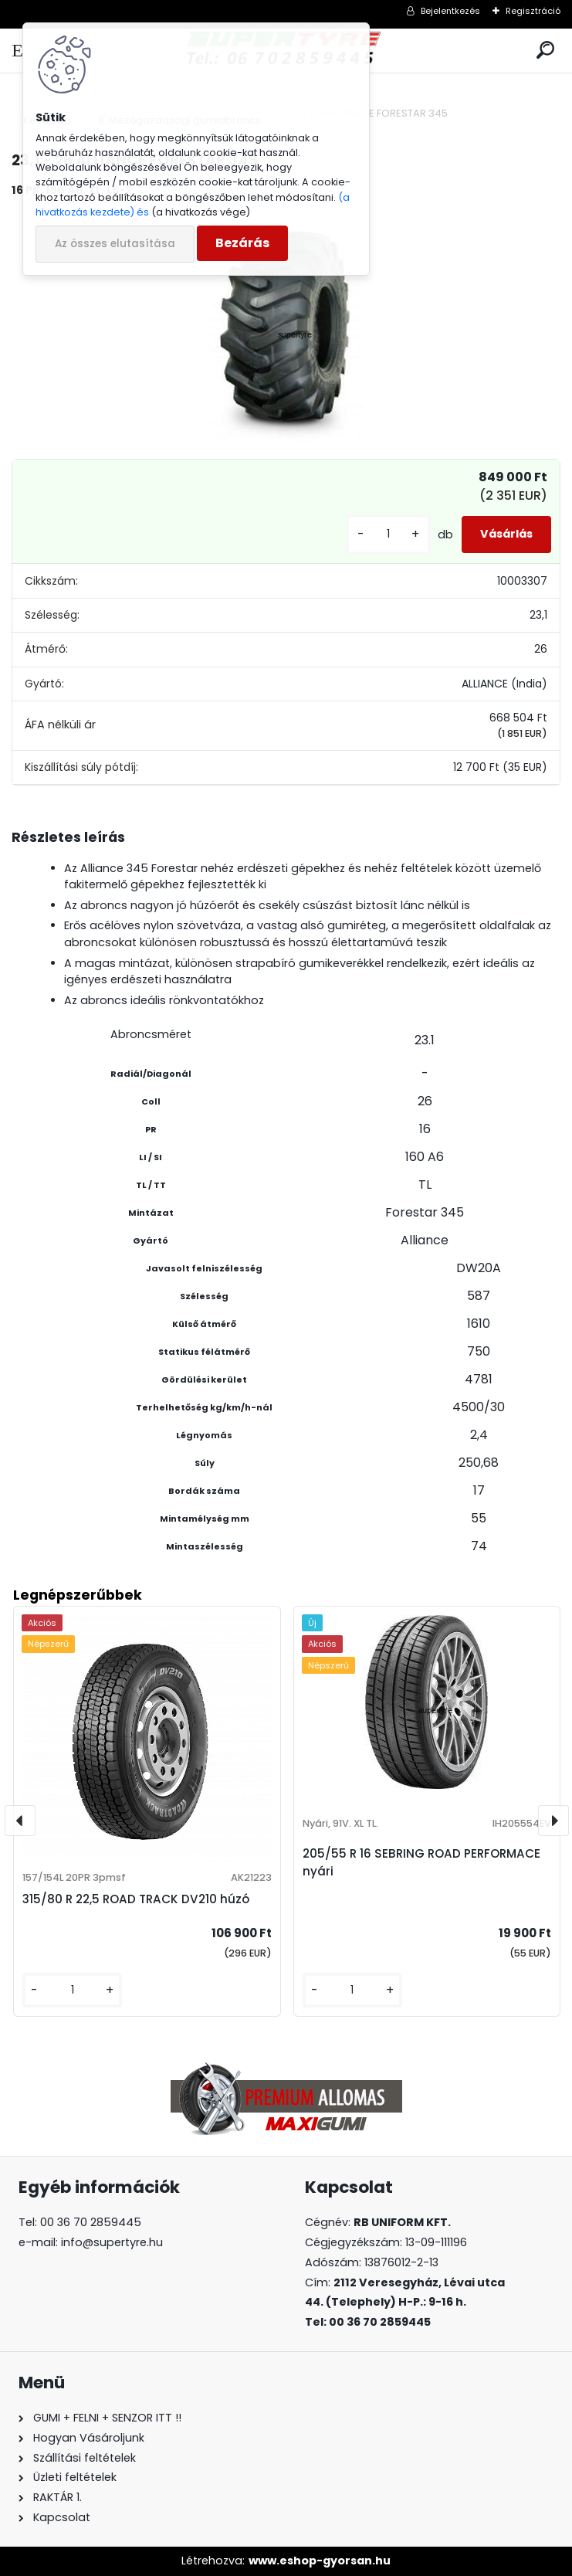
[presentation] (20, 1820)
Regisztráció (533, 11)
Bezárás (242, 243)
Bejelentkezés (450, 11)
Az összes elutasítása (115, 243)
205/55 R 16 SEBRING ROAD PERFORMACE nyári (421, 1862)
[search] (545, 50)
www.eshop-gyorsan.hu (320, 2560)
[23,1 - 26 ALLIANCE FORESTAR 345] (286, 326)
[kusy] (388, 534)
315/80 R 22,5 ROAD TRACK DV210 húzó (135, 1899)
